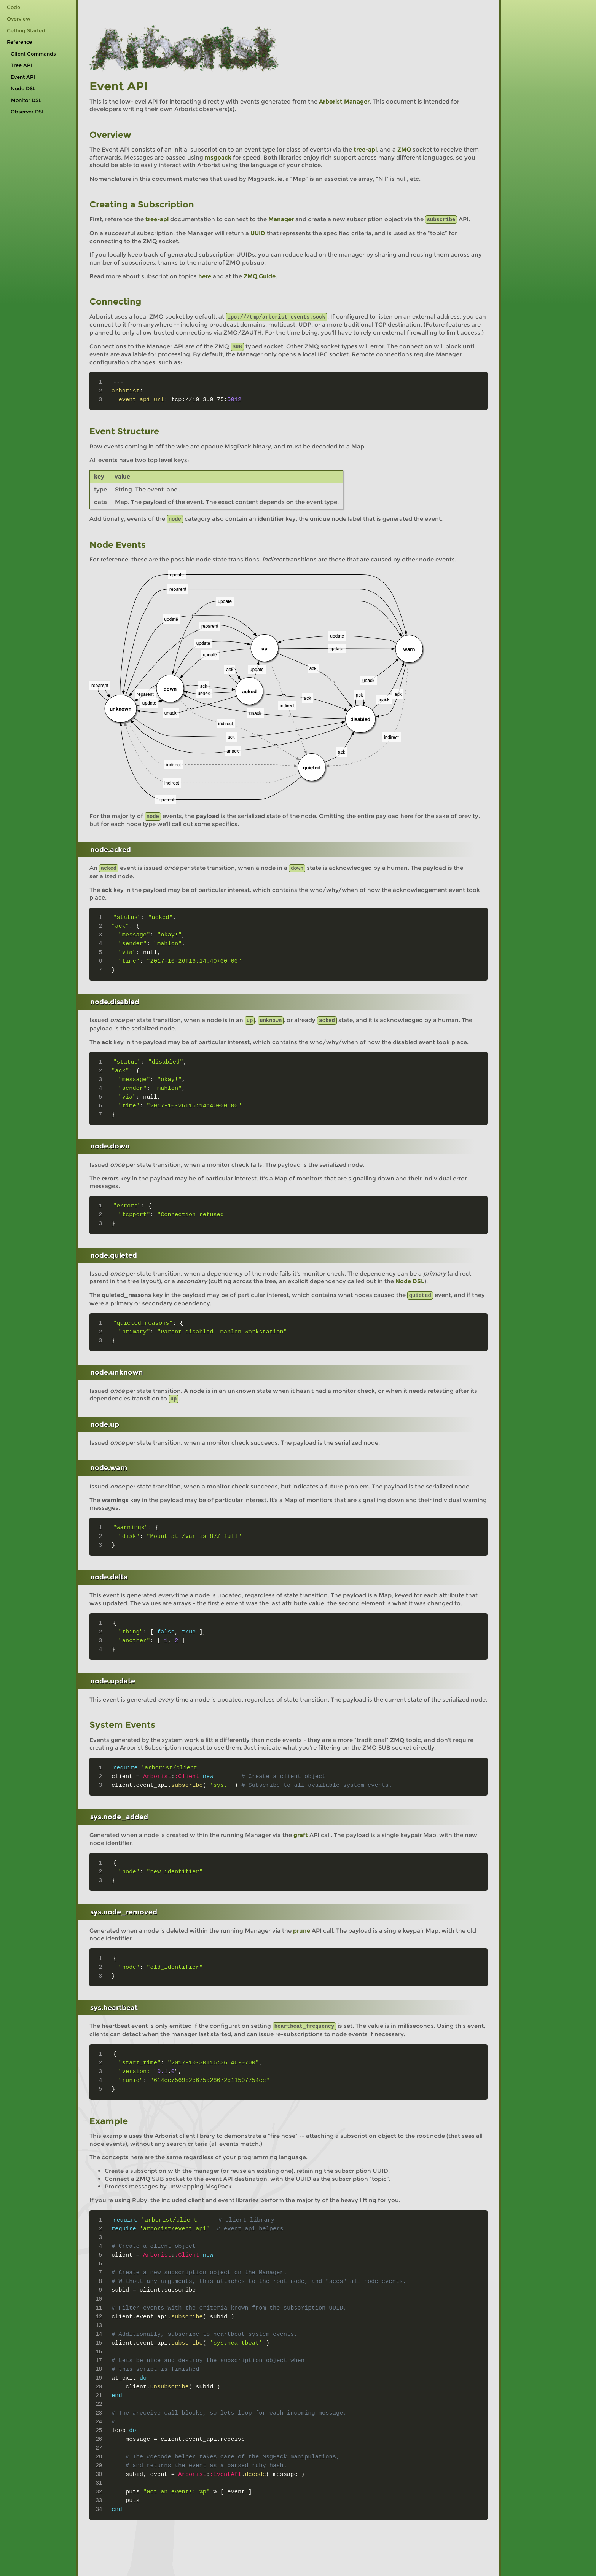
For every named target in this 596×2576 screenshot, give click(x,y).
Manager (281, 219)
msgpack (218, 157)
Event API (23, 77)
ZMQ (404, 149)
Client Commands (33, 54)
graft (300, 1831)
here (204, 275)
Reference (19, 42)
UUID (257, 232)
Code (13, 7)
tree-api (365, 149)
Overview (18, 19)
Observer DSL (28, 112)
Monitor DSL (26, 100)
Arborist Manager (344, 101)
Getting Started (26, 30)
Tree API (21, 65)
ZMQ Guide (260, 275)
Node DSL (23, 88)
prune (301, 1927)
